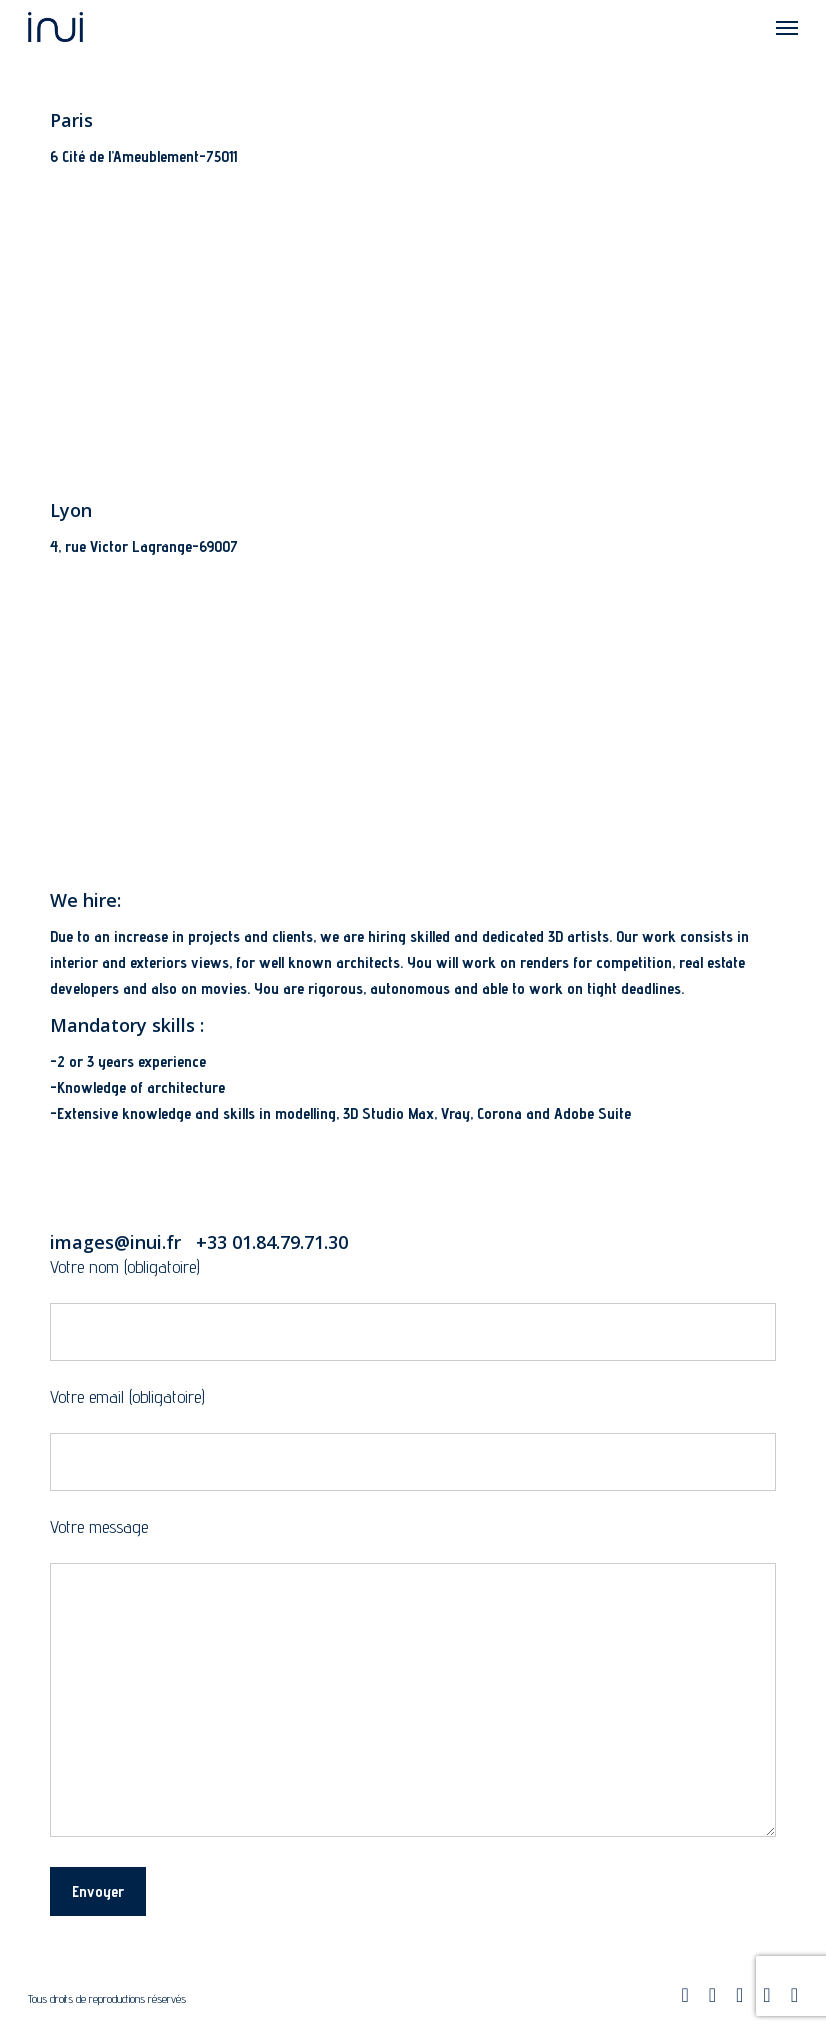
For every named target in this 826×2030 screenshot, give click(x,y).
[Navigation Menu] (787, 27)
